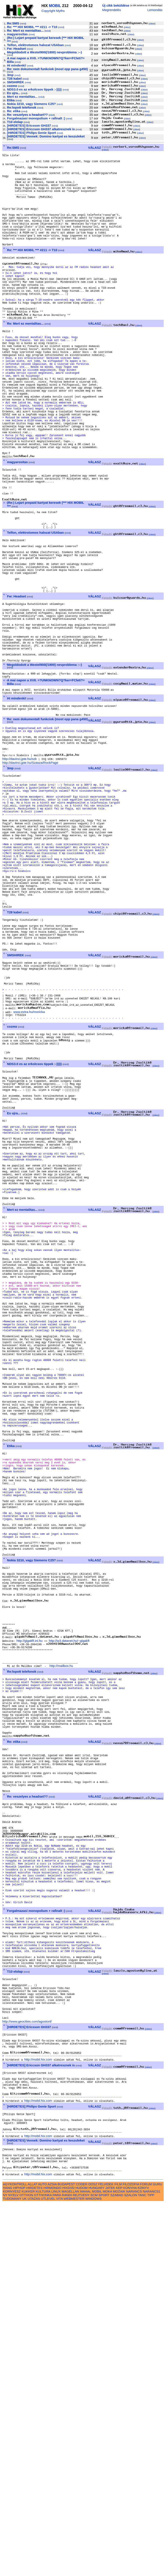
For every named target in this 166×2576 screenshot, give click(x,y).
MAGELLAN (70, 2564)
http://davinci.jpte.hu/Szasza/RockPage (30, 874)
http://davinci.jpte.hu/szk (19, 870)
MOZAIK (119, 2564)
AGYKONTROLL (15, 2557)
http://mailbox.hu (61, 1951)
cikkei (152, 24)
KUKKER (28, 2564)
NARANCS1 (151, 2564)
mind (23, 24)
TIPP (150, 2567)
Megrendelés (111, 10)
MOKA (107, 2564)
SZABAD (116, 2567)
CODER (82, 2557)
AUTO (42, 2557)
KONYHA (130, 2560)
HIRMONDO (52, 2560)
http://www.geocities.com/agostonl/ (27, 2373)
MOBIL (55, 6)
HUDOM (81, 2560)
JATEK (110, 2560)
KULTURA (43, 2564)
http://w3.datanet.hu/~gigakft (69, 1922)
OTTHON (26, 2567)
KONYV (143, 2560)
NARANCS (134, 2564)
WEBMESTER (74, 2571)
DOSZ (92, 2557)
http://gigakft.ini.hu (30, 1922)
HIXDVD (68, 2560)
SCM (94, 2567)
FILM (118, 2557)
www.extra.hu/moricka (29, 1170)
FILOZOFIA (131, 2557)
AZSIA (52, 2557)
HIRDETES (34, 2560)
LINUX (56, 2564)
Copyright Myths (53, 11)
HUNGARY (96, 2560)
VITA (59, 2571)
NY (5, 2567)
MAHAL (85, 2564)
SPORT (104, 2567)
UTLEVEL (48, 2571)
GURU (157, 2557)
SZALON (130, 2567)
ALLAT (32, 2557)
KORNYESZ (12, 2564)
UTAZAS (34, 2571)
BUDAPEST (66, 2557)
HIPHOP (19, 2560)
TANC (142, 2567)
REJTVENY (81, 2567)
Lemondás (154, 10)
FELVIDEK (105, 2557)
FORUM (146, 2557)
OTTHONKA (43, 2567)
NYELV (13, 2567)
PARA (57, 2567)
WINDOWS (93, 2571)
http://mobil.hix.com (38, 2416)
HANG (7, 2560)
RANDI (67, 2567)
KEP (119, 2560)
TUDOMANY (12, 2571)
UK (24, 2571)
